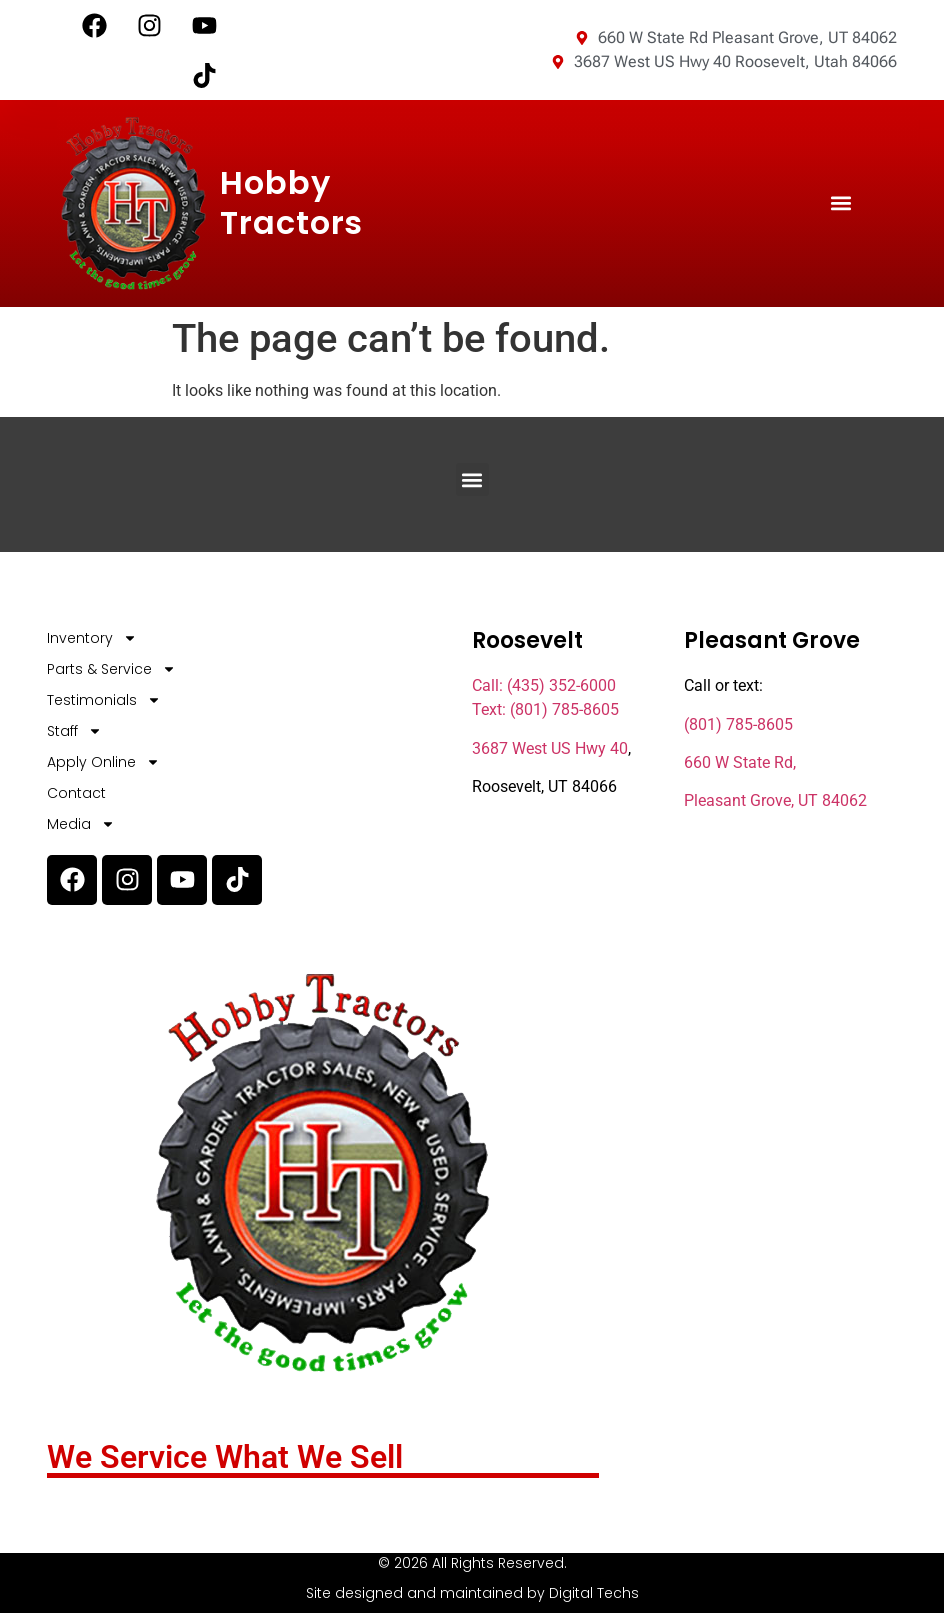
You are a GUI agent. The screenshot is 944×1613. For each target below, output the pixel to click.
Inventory (92, 638)
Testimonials (104, 700)
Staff (74, 731)
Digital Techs (594, 1593)
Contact (76, 793)
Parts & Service (111, 669)
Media (81, 824)
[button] (841, 203)
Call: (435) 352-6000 (544, 685)
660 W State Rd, (740, 762)
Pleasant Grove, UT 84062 (775, 800)
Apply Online (103, 762)
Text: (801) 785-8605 (545, 709)
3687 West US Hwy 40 (550, 748)
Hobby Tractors (291, 202)
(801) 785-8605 (738, 724)
